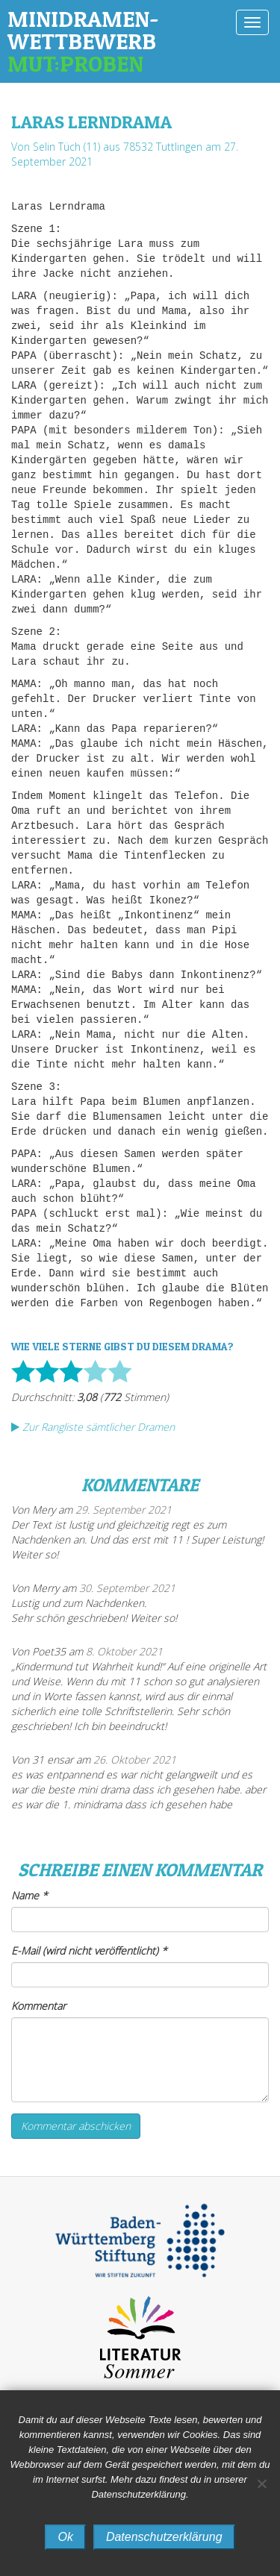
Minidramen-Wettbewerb (113, 41)
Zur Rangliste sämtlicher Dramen (93, 1427)
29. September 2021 (123, 1509)
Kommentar (38, 2006)
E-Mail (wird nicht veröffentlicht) (89, 1950)
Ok (64, 2536)
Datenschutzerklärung (164, 2536)
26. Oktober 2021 (134, 1759)
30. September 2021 (127, 1588)
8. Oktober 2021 (124, 1651)
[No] (261, 2483)
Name (29, 1895)
